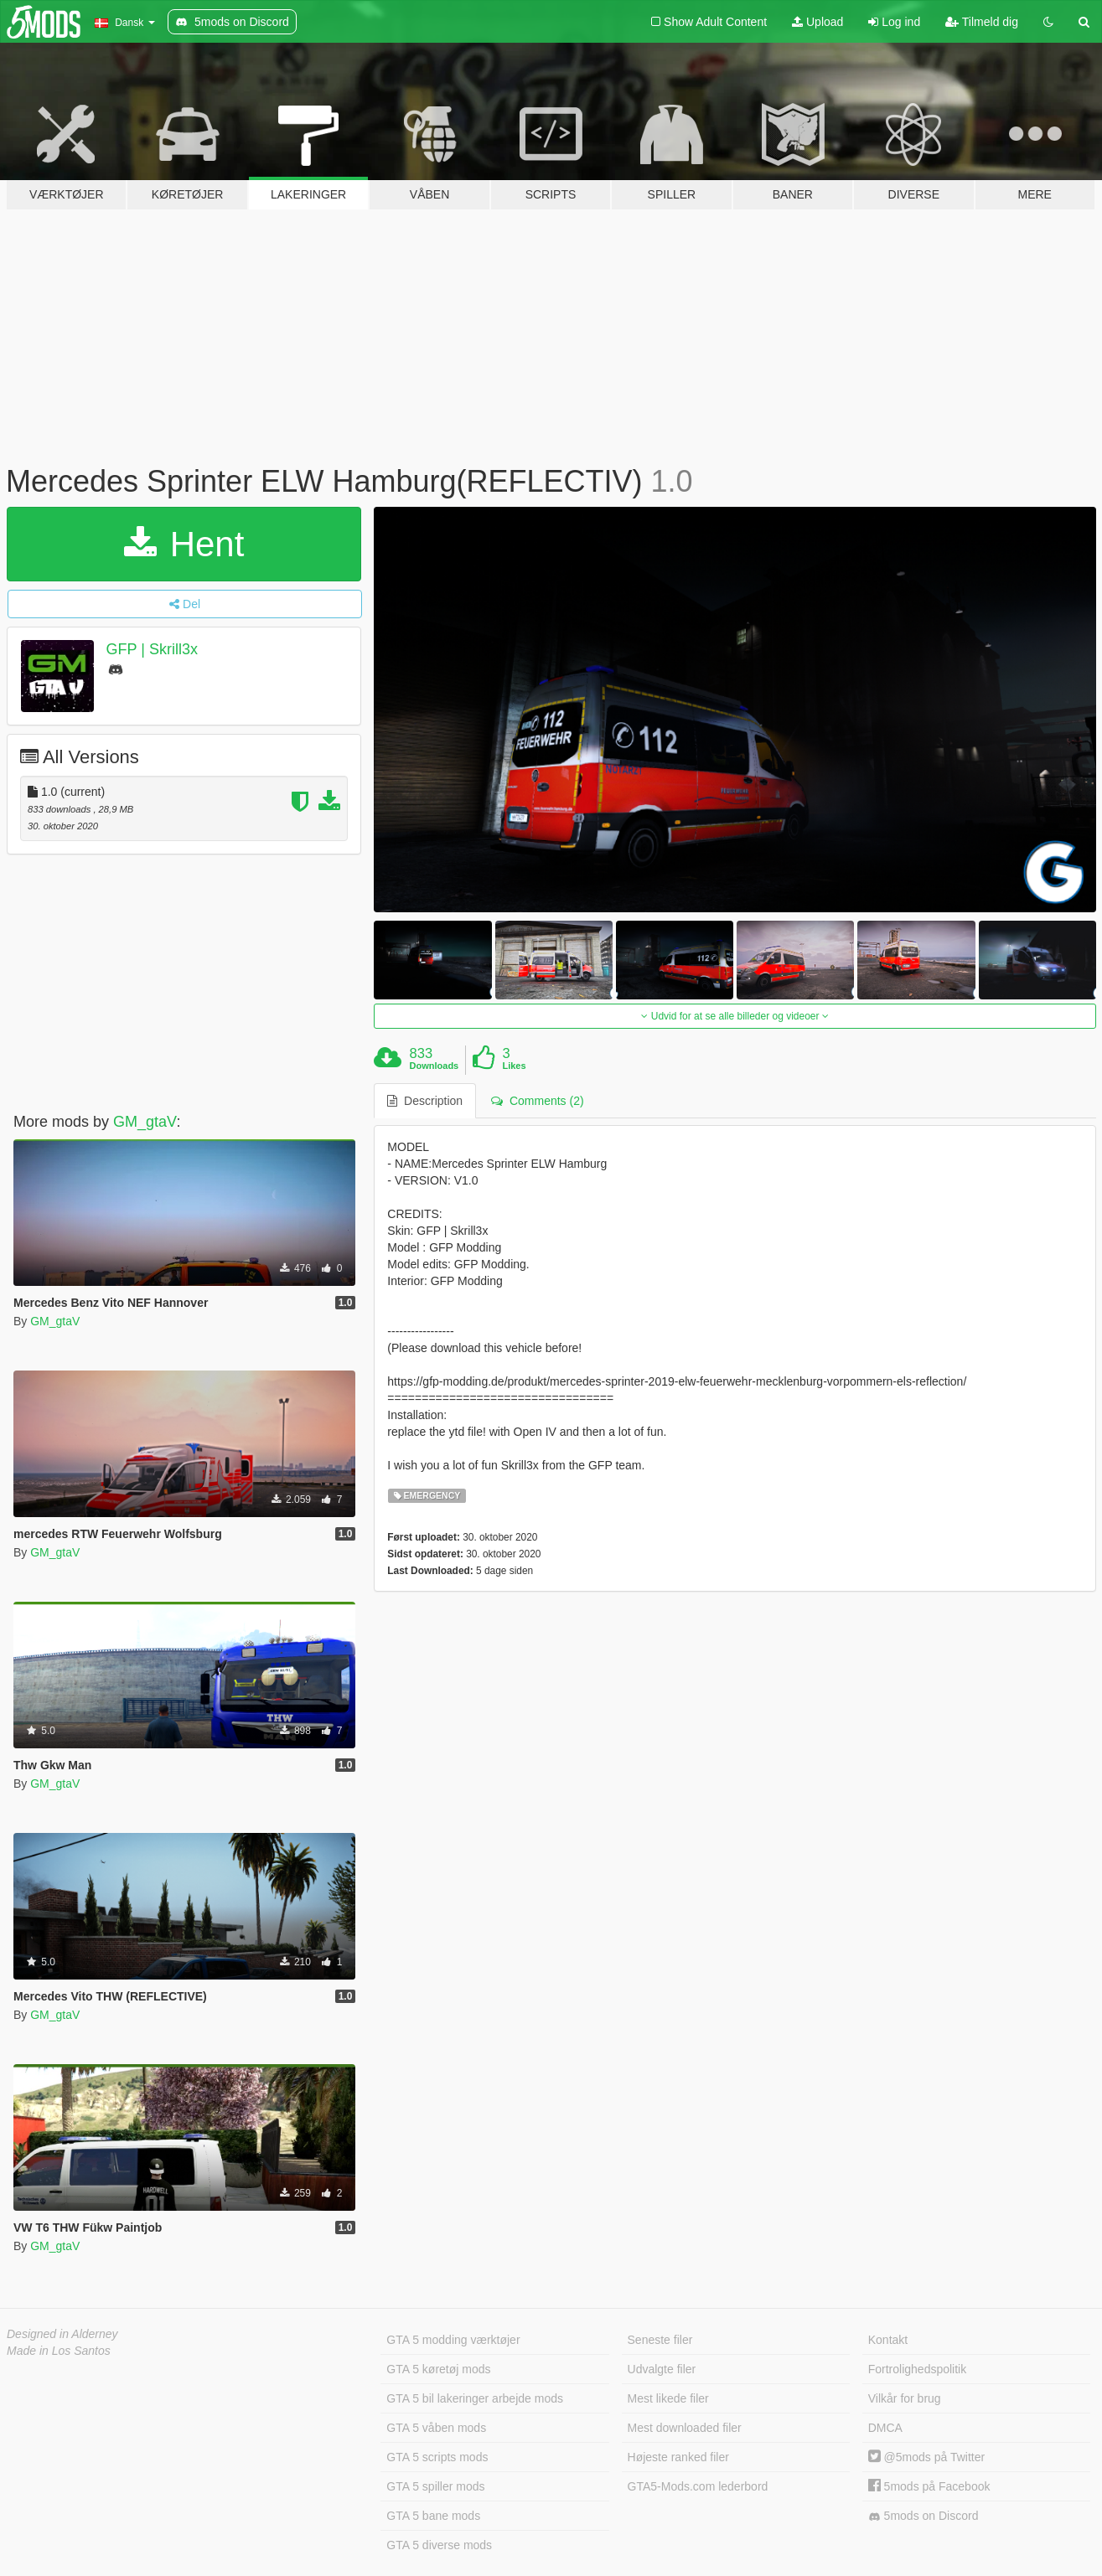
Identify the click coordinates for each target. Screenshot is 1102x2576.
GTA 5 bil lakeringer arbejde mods (474, 2398)
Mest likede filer (668, 2398)
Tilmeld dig (981, 21)
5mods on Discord (923, 2516)
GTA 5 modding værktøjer (453, 2339)
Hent (184, 544)
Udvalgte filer (662, 2369)
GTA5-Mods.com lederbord (698, 2486)
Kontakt (888, 2339)
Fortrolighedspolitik (917, 2369)
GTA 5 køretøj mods (438, 2369)
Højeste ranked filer (678, 2457)
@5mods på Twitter (926, 2457)
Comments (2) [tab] (537, 1100)
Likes (513, 1066)
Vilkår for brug (904, 2398)
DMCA (885, 2427)
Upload (817, 21)
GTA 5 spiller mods (435, 2486)
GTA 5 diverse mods (439, 2545)
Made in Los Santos (59, 2350)
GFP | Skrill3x (152, 649)
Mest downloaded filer (685, 2427)
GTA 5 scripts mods (437, 2457)
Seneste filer (660, 2339)
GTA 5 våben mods (436, 2427)
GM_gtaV (144, 1121)
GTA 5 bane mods (433, 2515)
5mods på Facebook (929, 2486)
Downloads (434, 1066)
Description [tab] (425, 1100)
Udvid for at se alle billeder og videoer (734, 1016)
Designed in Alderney (62, 2334)
